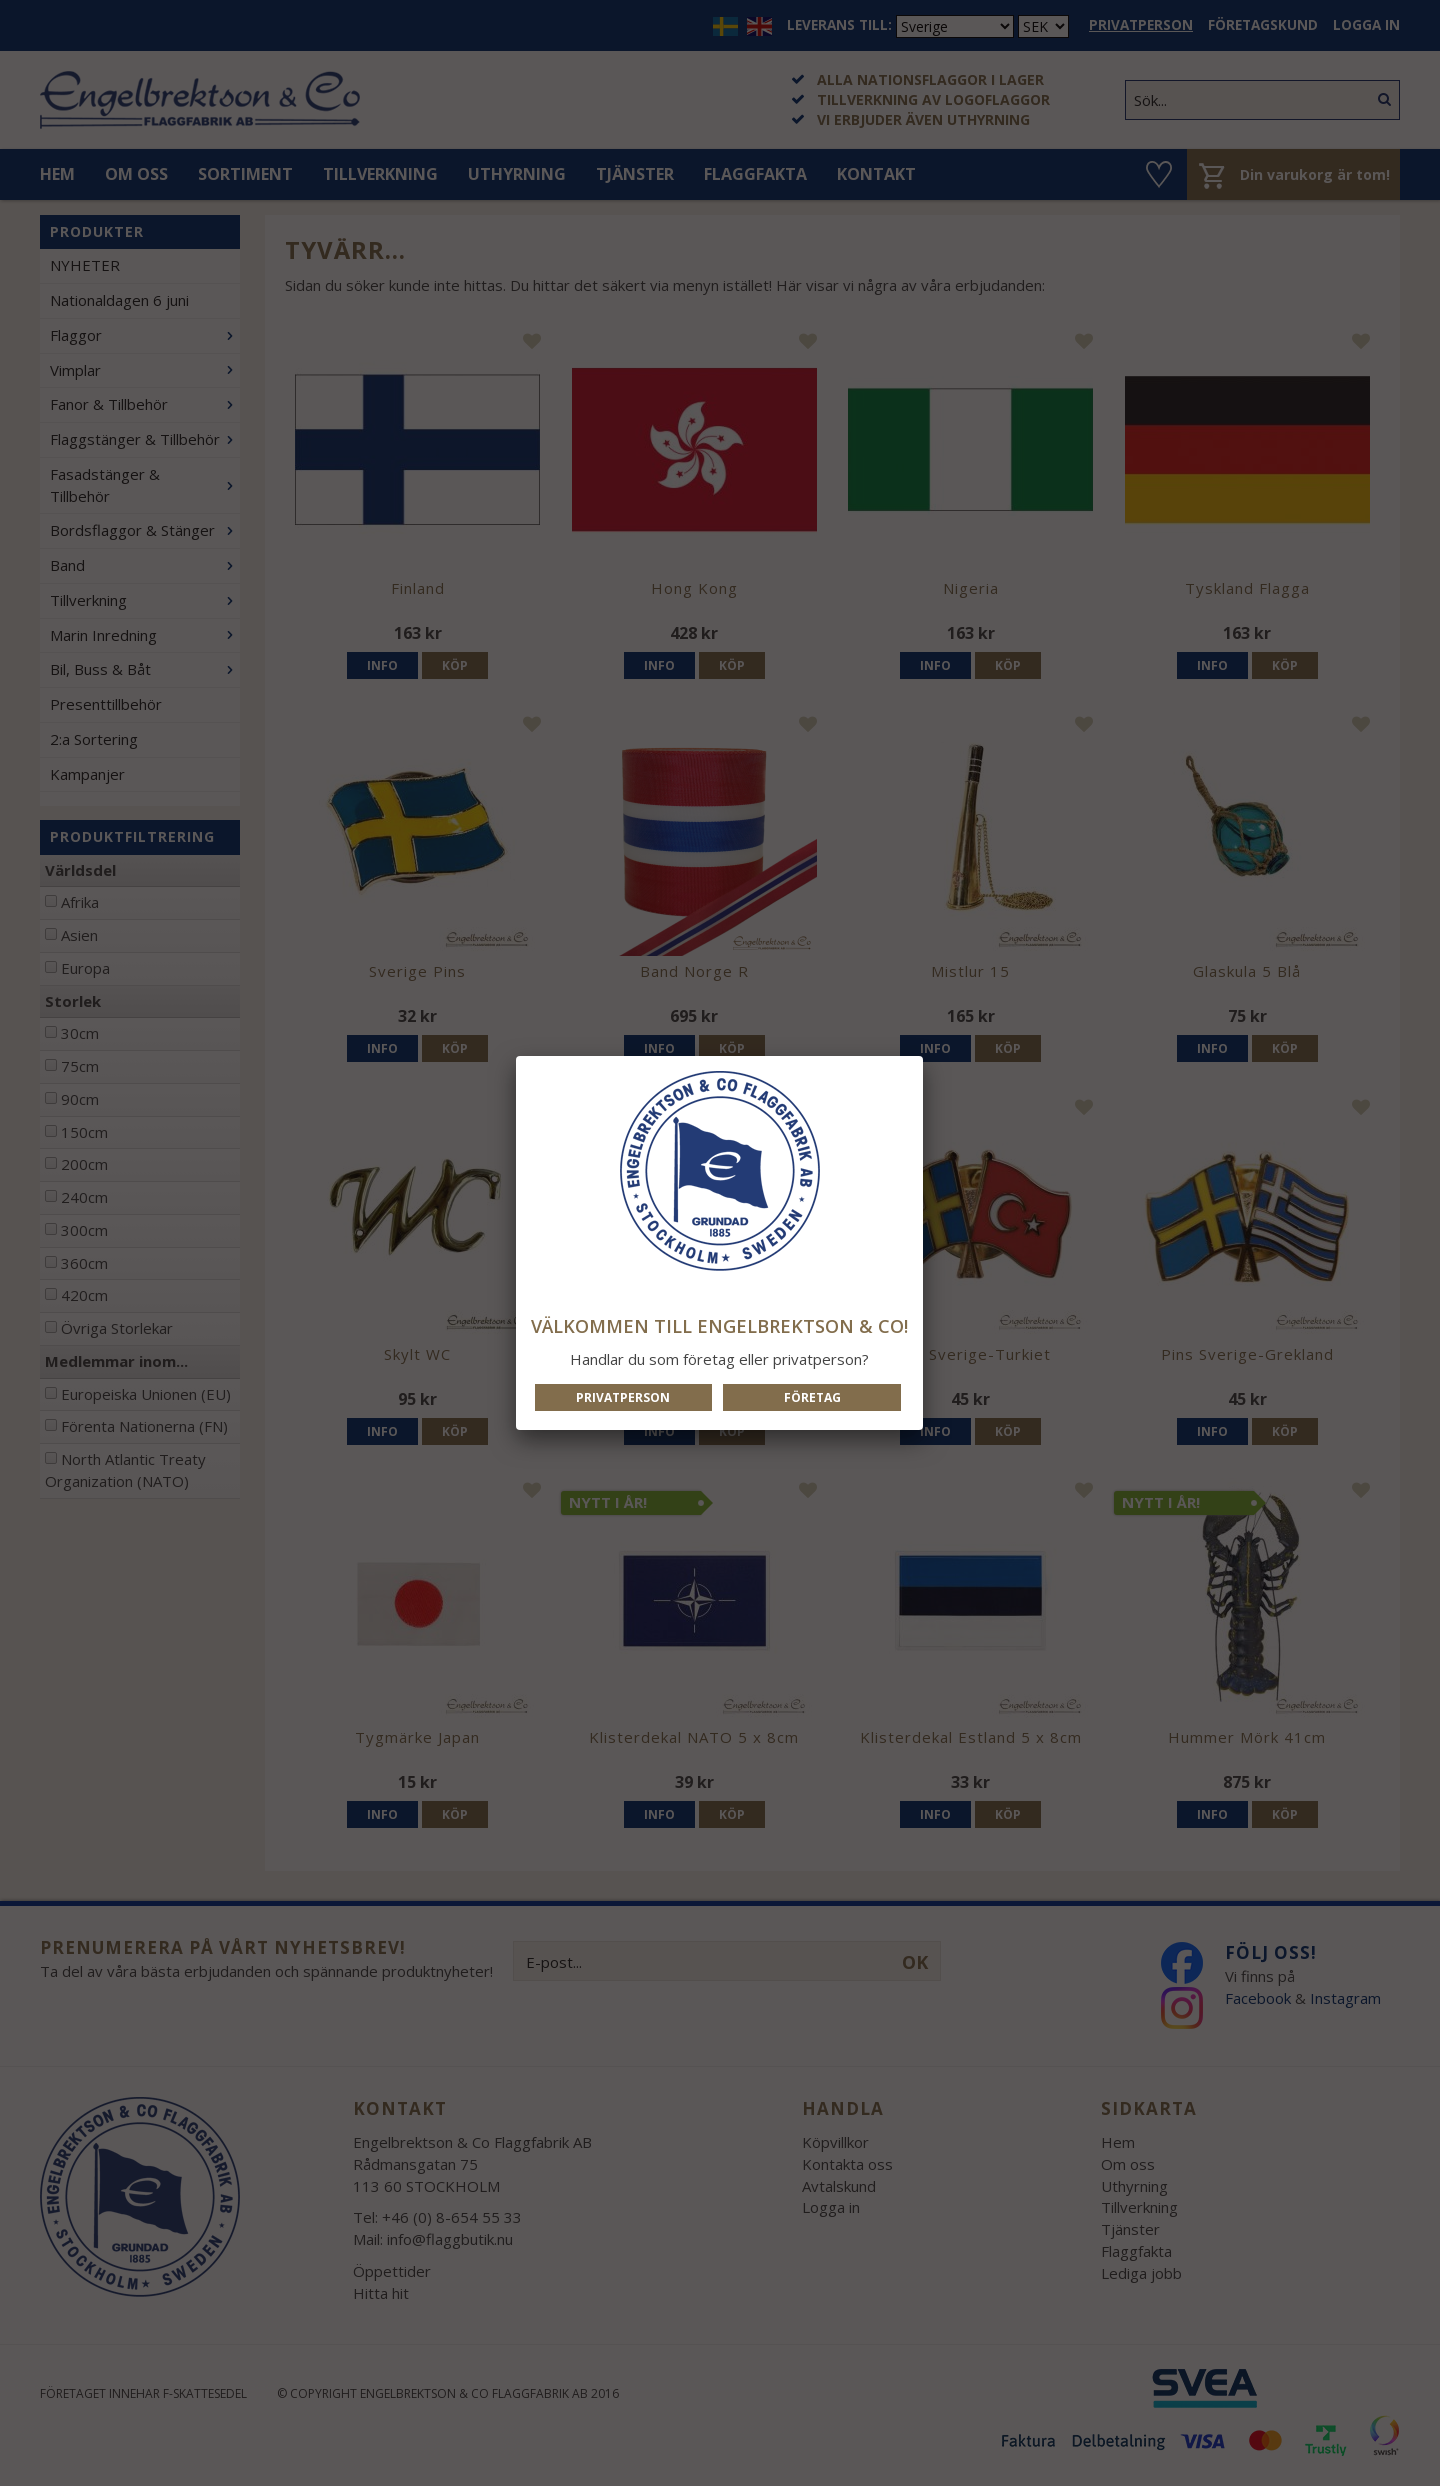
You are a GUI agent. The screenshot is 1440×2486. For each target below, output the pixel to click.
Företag (812, 1397)
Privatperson (623, 1397)
